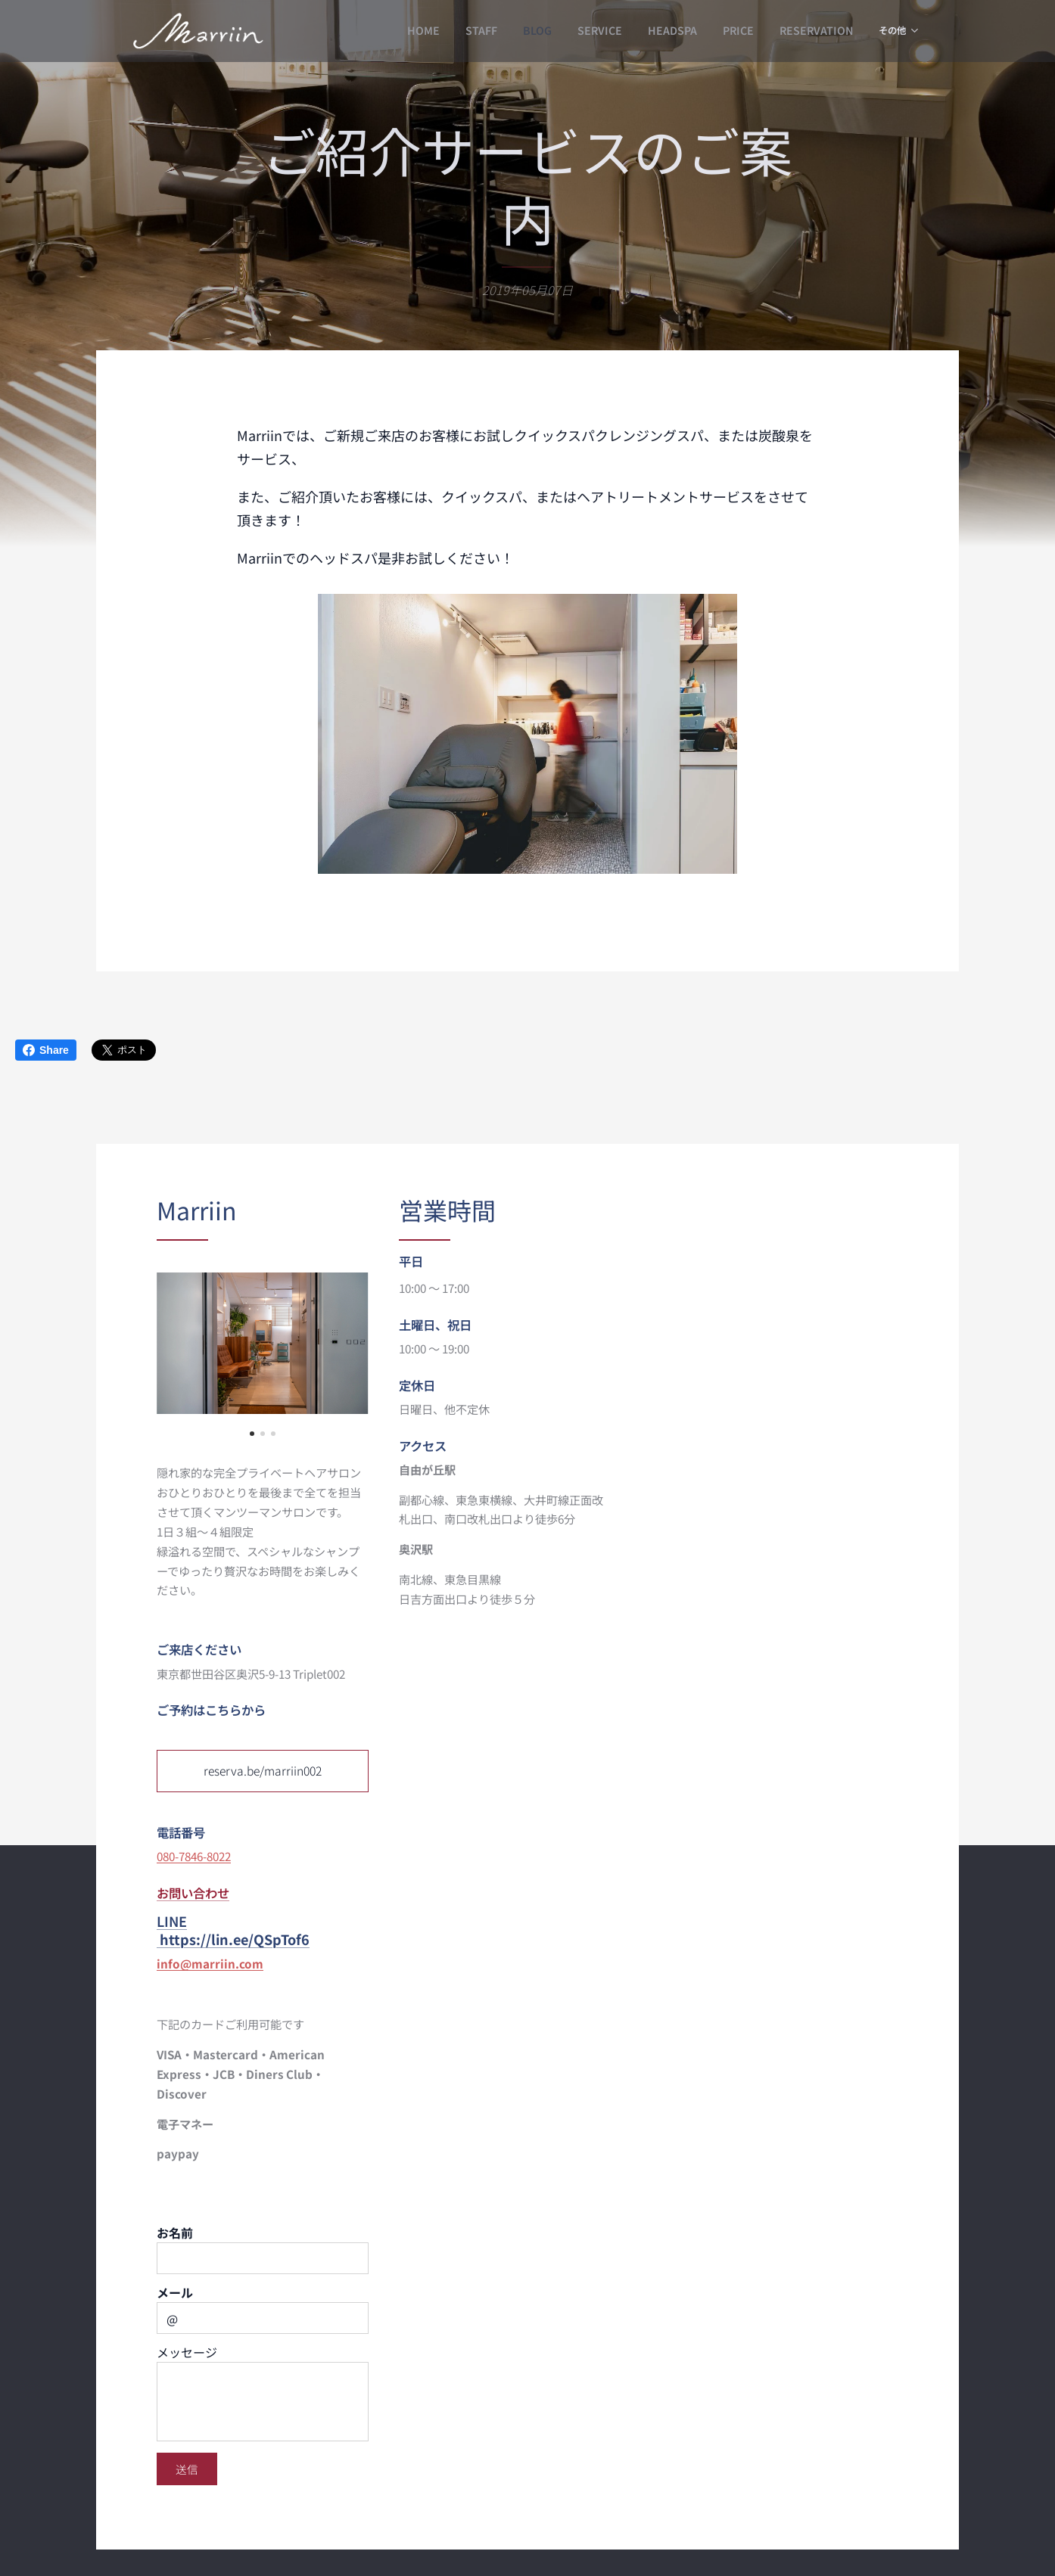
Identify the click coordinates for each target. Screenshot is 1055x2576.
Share (46, 1050)
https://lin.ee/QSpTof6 (235, 1939)
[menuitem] (396, 31)
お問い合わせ (193, 1892)
